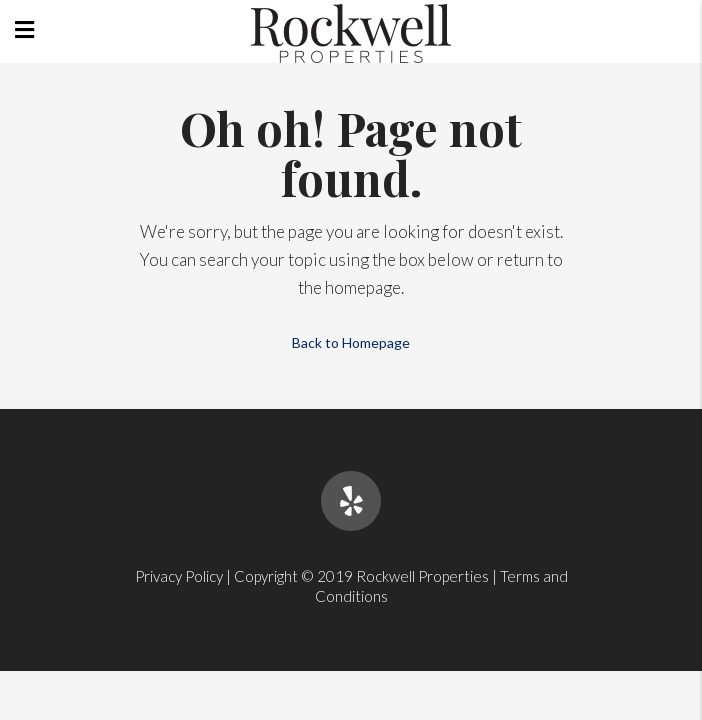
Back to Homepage (351, 342)
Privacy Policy (179, 576)
